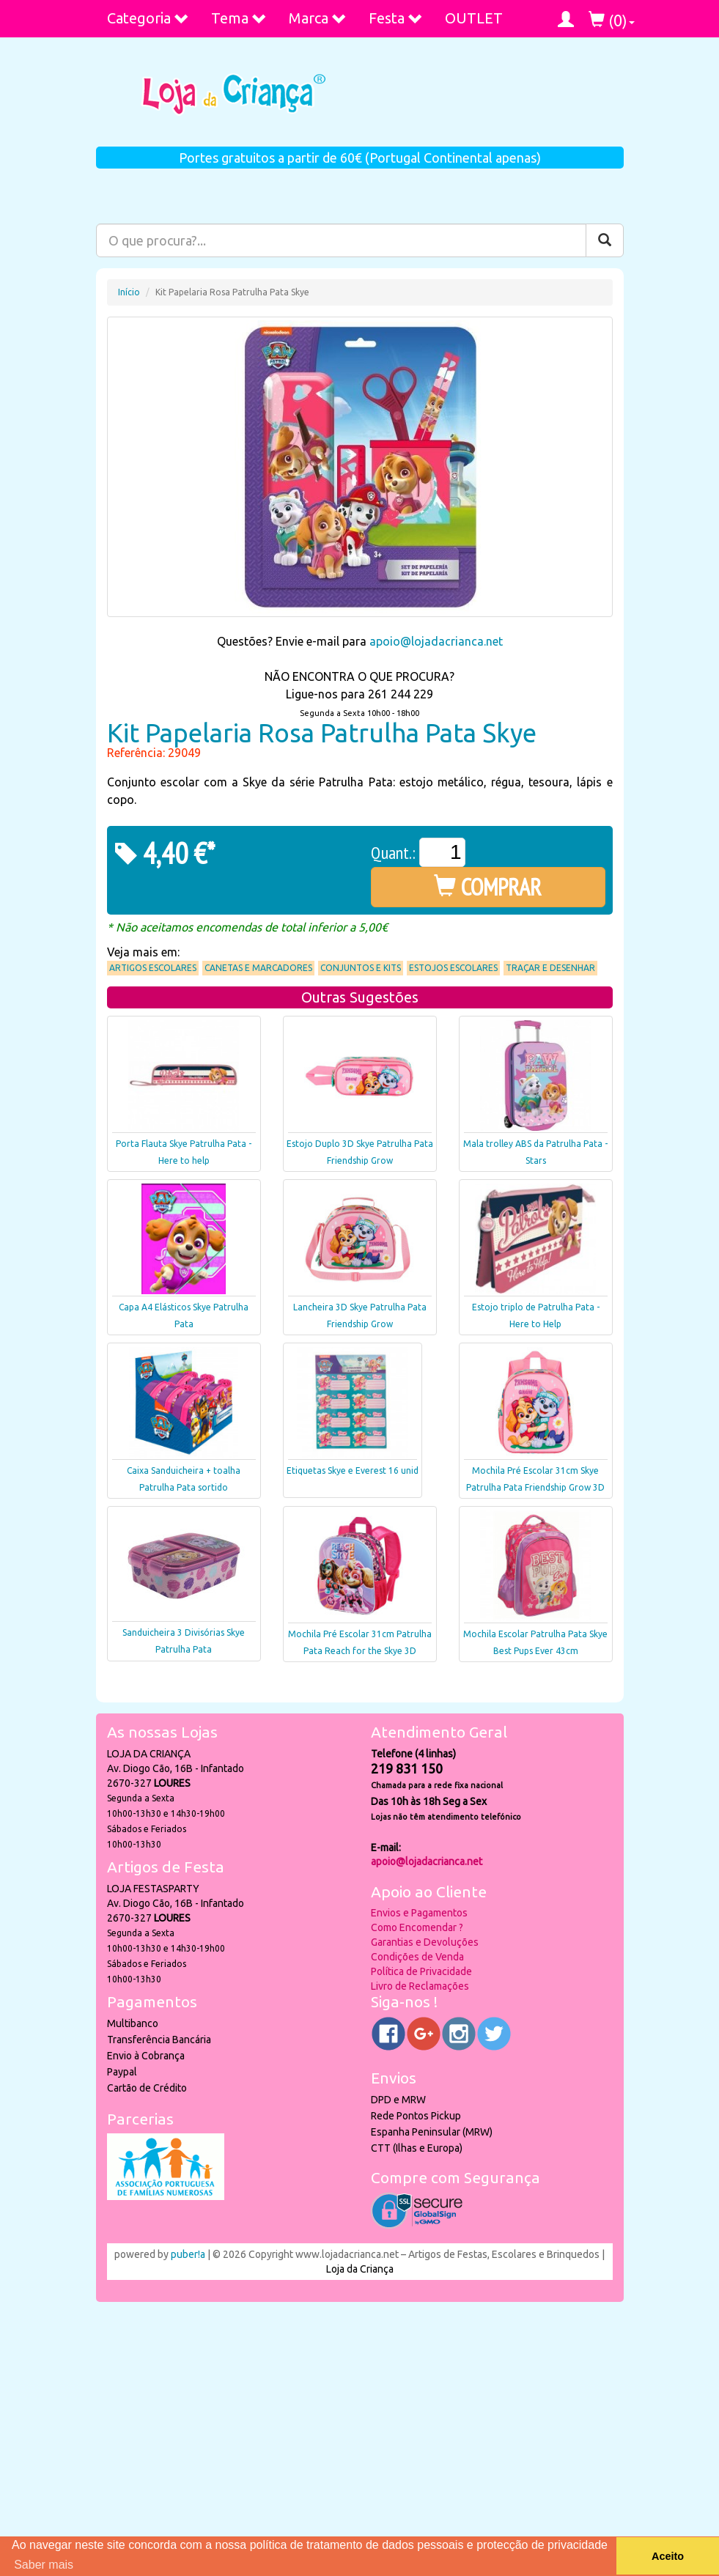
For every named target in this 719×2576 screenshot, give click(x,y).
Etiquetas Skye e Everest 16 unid (353, 1470)
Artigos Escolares (152, 968)
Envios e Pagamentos (419, 1913)
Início (129, 292)
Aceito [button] (668, 2556)
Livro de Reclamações (420, 1986)
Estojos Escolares (453, 968)
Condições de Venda (417, 1957)
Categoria (148, 18)
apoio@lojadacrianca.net (436, 641)
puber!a (188, 2254)
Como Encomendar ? (417, 1927)
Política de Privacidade (421, 1971)
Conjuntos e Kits (360, 968)
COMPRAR (488, 886)
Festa (396, 18)
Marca (318, 18)
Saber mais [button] (43, 2564)
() (612, 20)
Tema (239, 18)
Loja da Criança (360, 2269)
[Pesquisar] (605, 240)
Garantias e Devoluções (425, 1942)
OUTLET (474, 18)
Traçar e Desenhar (550, 968)
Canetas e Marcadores (258, 968)
